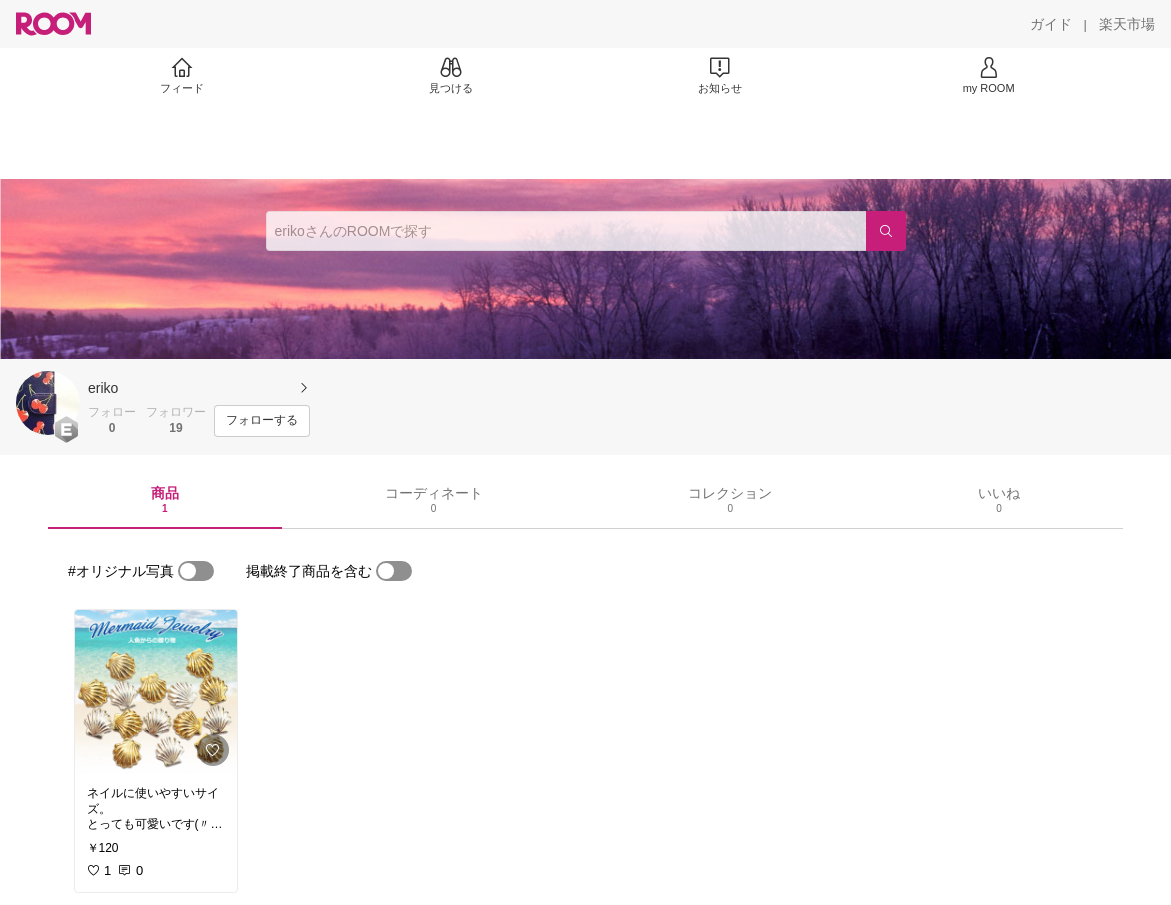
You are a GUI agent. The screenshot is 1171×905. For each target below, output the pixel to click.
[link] (156, 692)
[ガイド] (1051, 24)
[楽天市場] (1127, 24)
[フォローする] (262, 421)
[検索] (886, 231)
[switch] (196, 571)
